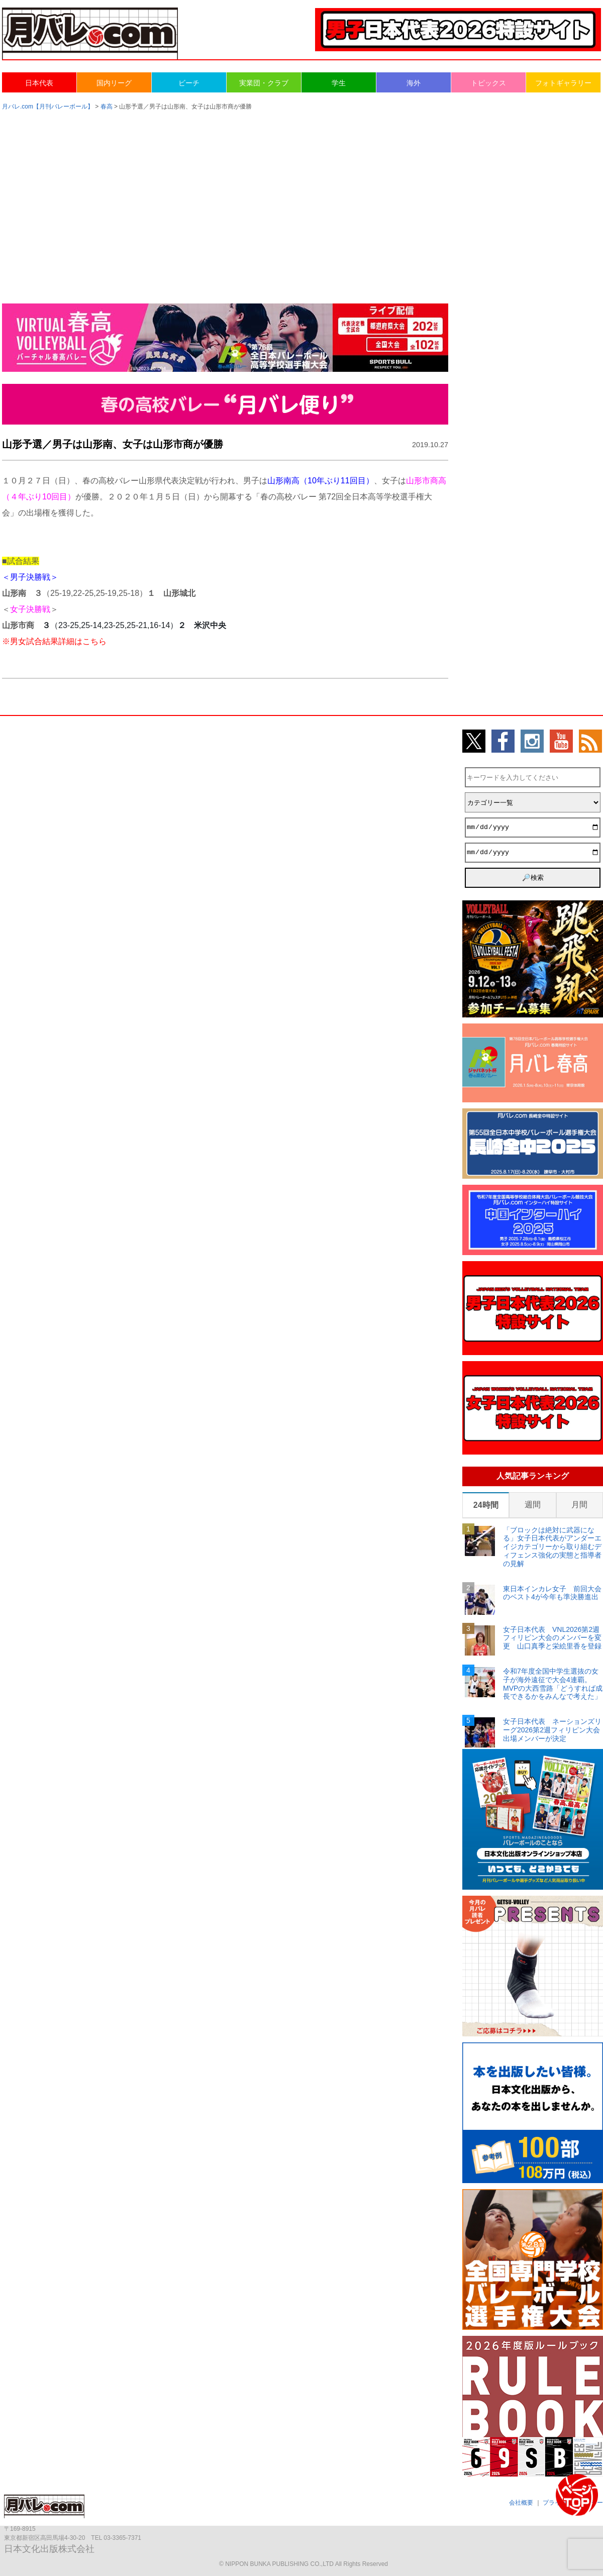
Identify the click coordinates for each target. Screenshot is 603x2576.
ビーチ (188, 83)
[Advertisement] (301, 197)
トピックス (488, 83)
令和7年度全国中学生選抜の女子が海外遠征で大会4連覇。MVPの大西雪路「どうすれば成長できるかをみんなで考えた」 (552, 1683)
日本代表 (39, 83)
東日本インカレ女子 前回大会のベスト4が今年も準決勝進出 (552, 1593)
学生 (339, 83)
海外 (414, 83)
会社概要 (521, 2502)
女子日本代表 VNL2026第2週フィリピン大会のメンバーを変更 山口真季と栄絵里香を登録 (552, 1638)
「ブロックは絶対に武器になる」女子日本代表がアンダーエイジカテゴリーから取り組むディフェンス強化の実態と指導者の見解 (552, 1547)
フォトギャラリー (563, 83)
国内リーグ (114, 83)
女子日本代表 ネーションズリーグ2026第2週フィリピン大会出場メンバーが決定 (552, 1729)
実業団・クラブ (263, 83)
